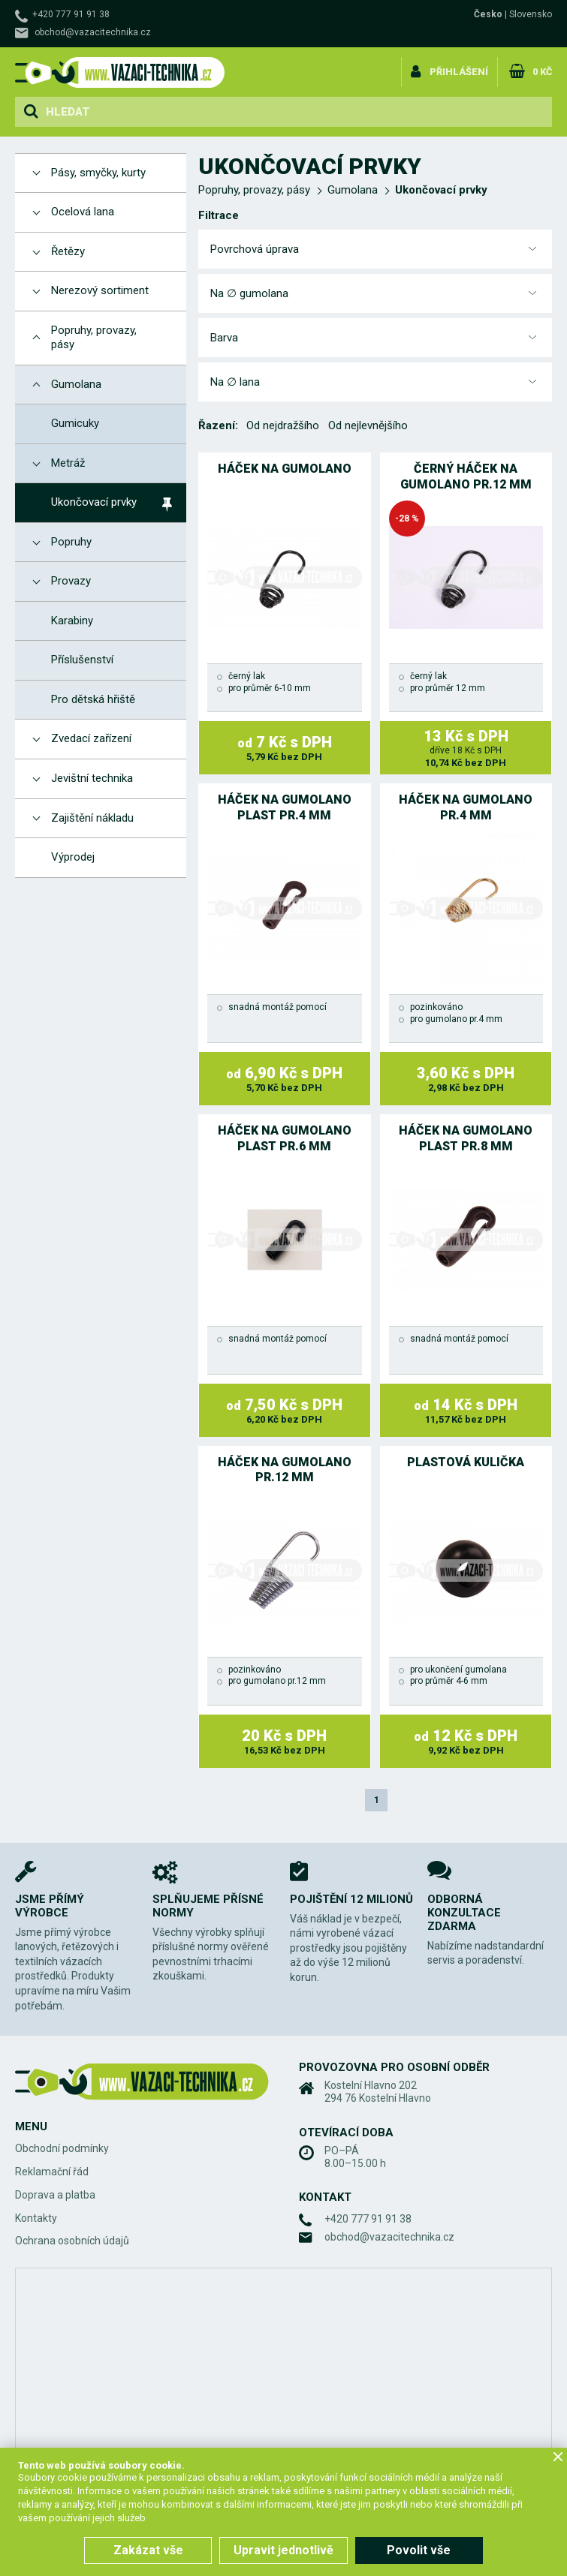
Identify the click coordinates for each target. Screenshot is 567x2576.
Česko (488, 14)
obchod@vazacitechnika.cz (93, 32)
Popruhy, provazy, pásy (254, 190)
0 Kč (541, 70)
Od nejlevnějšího (368, 425)
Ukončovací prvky (441, 190)
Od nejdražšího (282, 425)
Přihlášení (459, 70)
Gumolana (352, 190)
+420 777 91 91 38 (71, 14)
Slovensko (530, 14)
